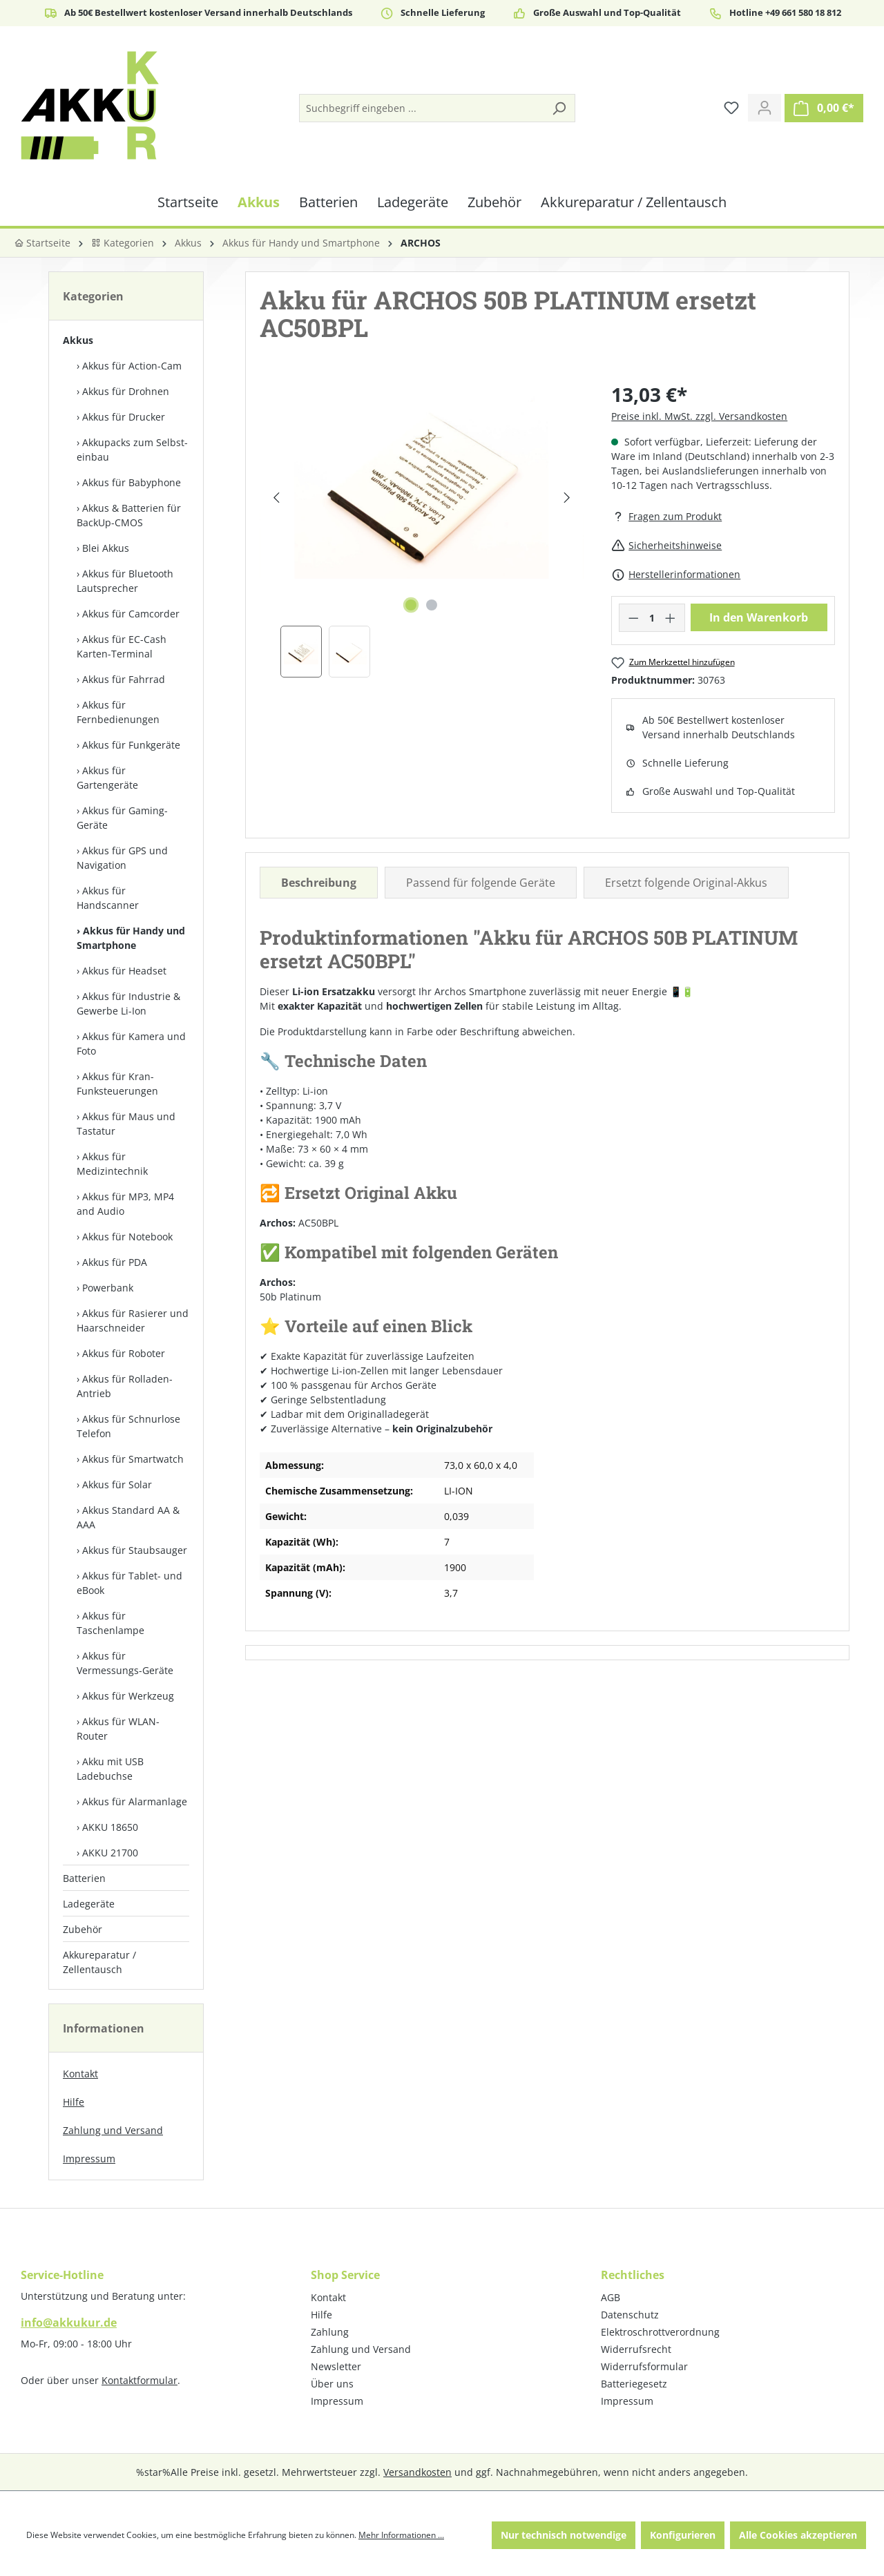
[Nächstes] (567, 497)
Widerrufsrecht (636, 2349)
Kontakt (80, 2073)
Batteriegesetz (634, 2383)
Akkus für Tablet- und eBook (129, 1583)
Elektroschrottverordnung (660, 2331)
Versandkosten (417, 2472)
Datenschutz (630, 2314)
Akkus (78, 340)
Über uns (332, 2383)
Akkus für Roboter (123, 1353)
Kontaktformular (139, 2380)
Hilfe (73, 2101)
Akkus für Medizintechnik (112, 1164)
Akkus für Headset (124, 970)
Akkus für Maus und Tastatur (126, 1123)
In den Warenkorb (758, 617)
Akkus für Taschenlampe (110, 1623)
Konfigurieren (682, 2534)
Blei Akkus (105, 548)
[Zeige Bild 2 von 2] (431, 605)
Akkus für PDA (114, 1262)
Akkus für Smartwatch (133, 1458)
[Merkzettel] (731, 108)
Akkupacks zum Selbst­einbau (132, 449)
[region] (421, 528)
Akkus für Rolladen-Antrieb (125, 1386)
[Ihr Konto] (764, 108)
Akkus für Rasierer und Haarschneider (133, 1320)
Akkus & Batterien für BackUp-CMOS (129, 515)
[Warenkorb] (824, 108)
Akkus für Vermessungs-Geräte (125, 1663)
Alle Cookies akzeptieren (798, 2534)
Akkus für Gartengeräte (107, 777)
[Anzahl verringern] (633, 618)
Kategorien (122, 242)
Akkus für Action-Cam (132, 365)
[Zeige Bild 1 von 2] (410, 605)
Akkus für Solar (117, 1484)
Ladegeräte (89, 1903)
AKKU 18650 (110, 1827)
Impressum (89, 2158)
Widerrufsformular (644, 2366)
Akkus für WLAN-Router (118, 1728)
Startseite (42, 242)
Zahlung (330, 2331)
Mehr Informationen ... (401, 2535)
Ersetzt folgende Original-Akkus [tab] (686, 882)
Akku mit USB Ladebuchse (110, 1768)
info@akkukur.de (69, 2322)
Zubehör (82, 1929)
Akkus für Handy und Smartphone (131, 938)
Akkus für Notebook (127, 1236)
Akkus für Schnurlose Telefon (128, 1426)
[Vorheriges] (276, 497)
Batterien (84, 1878)
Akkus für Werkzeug (128, 1695)
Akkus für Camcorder (131, 613)
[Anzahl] (652, 618)
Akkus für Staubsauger (134, 1550)
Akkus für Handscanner (108, 898)
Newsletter (336, 2366)
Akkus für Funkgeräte (131, 744)
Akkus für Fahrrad (123, 679)
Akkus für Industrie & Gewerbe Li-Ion (128, 1003)
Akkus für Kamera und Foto (131, 1043)
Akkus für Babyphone (131, 482)
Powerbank (107, 1287)
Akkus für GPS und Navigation (122, 858)
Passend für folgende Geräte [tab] (480, 882)
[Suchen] (559, 108)
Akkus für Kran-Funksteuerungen (117, 1083)
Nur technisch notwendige (563, 2534)
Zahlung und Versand (113, 2130)
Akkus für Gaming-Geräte (122, 818)
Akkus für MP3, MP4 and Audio (125, 1204)
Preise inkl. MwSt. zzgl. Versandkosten (699, 416)
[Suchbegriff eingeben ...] (422, 108)
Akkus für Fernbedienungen (118, 712)
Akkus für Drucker (123, 416)
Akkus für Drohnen (125, 391)
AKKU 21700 (110, 1852)
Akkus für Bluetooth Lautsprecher (125, 581)
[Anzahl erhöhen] (670, 618)
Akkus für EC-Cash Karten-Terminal (121, 646)
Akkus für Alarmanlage (134, 1801)
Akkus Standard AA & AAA (128, 1517)
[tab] (319, 882)
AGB (610, 2297)
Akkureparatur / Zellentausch (99, 1962)
